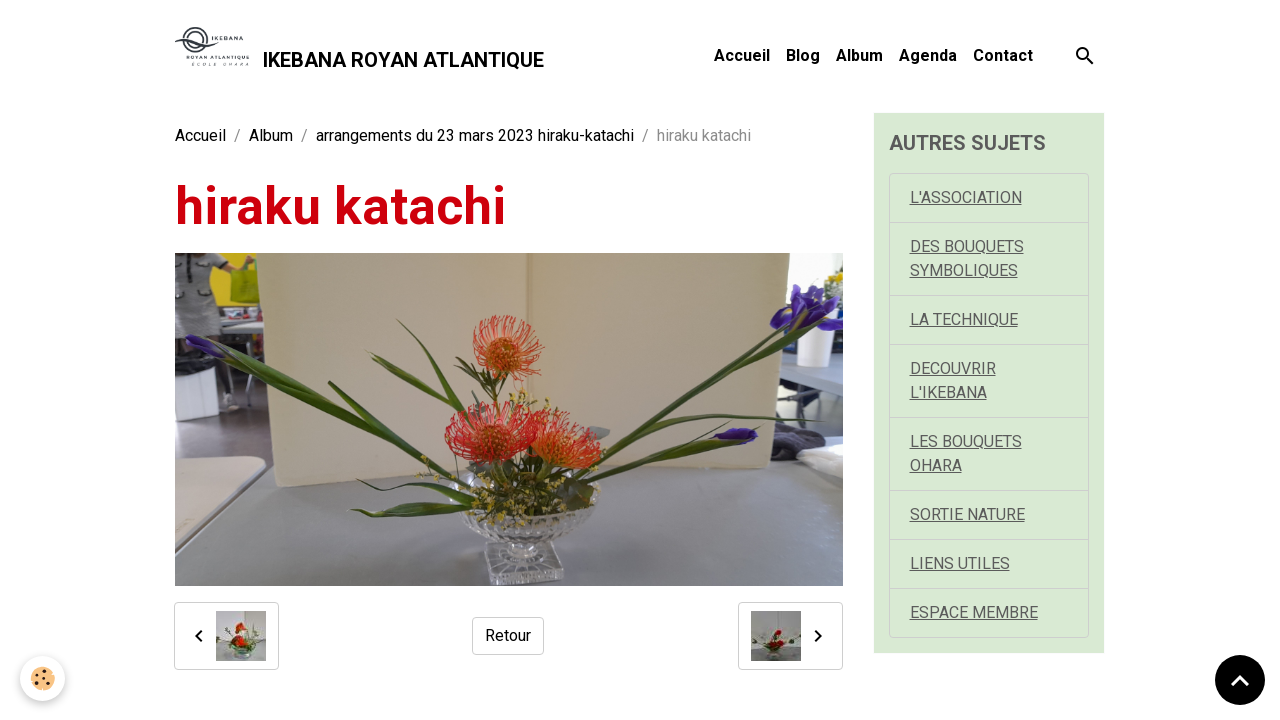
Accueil (742, 55)
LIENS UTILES (960, 563)
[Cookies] (42, 678)
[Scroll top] (1240, 680)
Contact (1003, 55)
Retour (508, 635)
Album (859, 55)
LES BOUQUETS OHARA (966, 453)
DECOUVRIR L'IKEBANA (953, 380)
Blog (803, 55)
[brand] (359, 56)
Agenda (928, 55)
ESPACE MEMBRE (974, 612)
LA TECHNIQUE (964, 319)
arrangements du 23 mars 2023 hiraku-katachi (475, 135)
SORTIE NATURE (967, 514)
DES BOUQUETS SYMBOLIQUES (967, 258)
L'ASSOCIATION (966, 197)
